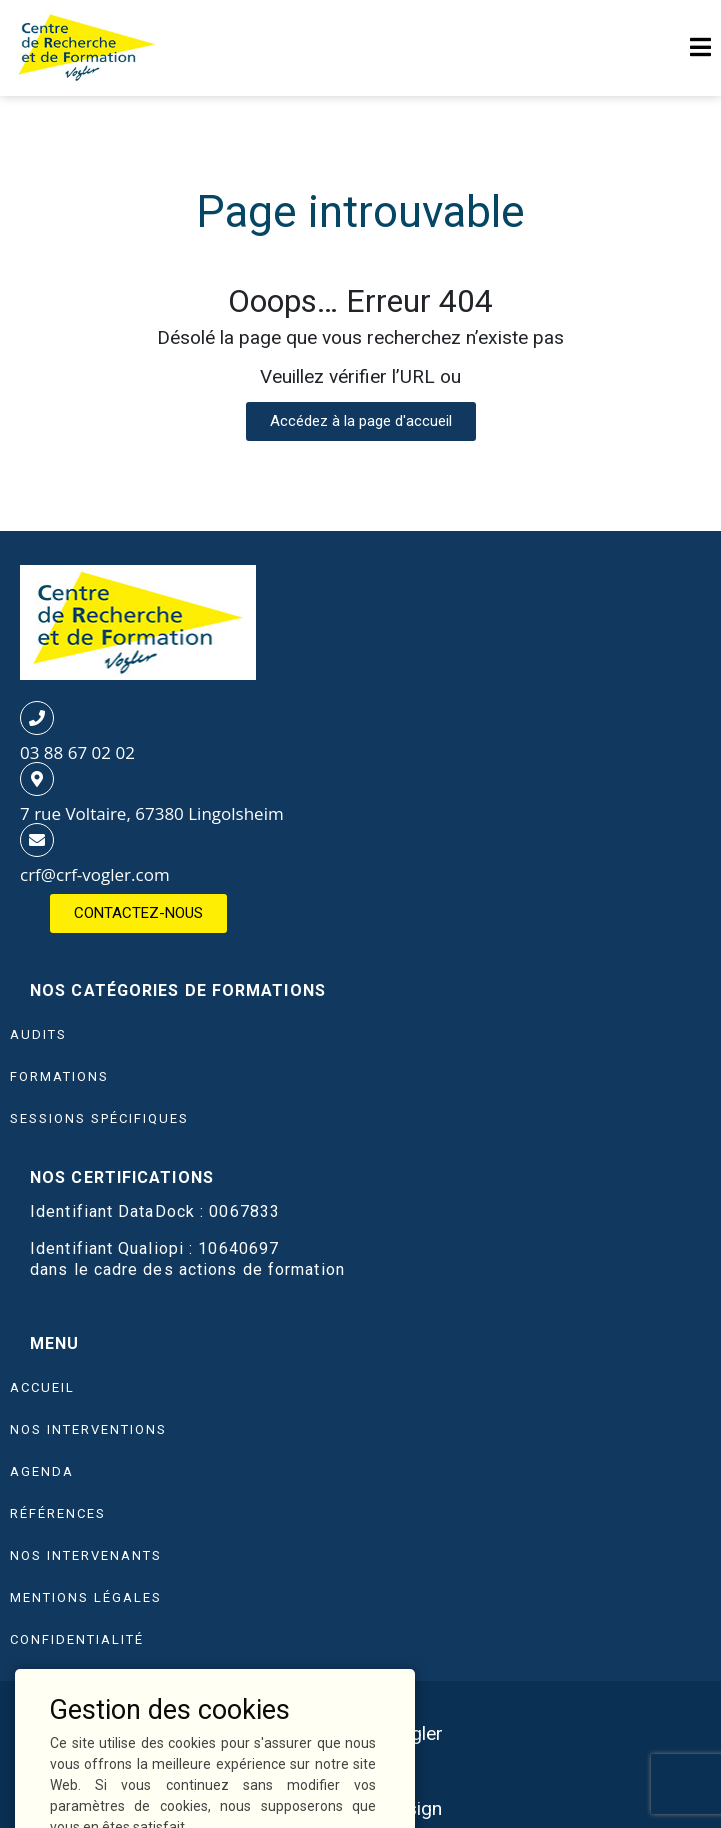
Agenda (42, 1471)
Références (58, 1513)
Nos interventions (88, 1429)
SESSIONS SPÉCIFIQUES (99, 1118)
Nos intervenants (86, 1555)
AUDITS (38, 1034)
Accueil (42, 1387)
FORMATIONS (59, 1076)
